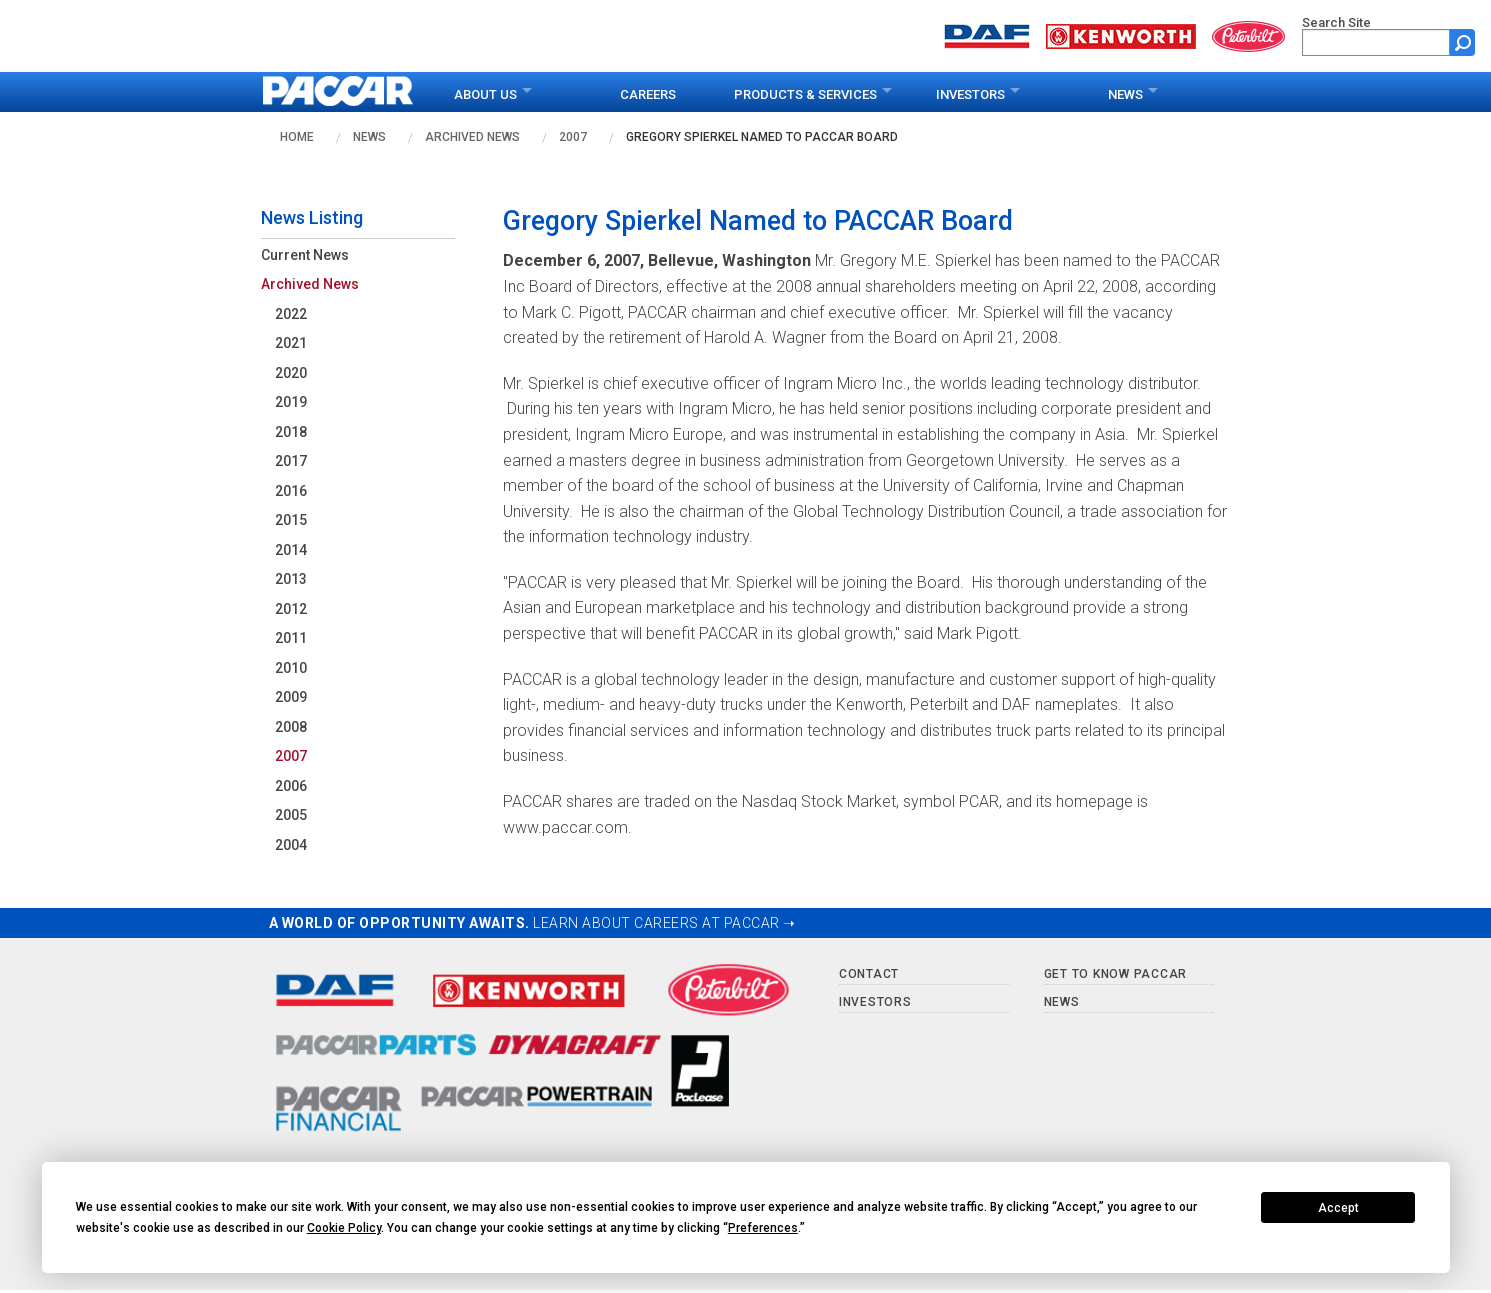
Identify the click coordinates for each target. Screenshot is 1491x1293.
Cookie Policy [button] (344, 1228)
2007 (573, 137)
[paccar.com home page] (338, 92)
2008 (291, 727)
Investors (970, 94)
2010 (291, 668)
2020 (291, 373)
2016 (291, 491)
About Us (485, 94)
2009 (291, 697)
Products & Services (805, 94)
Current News (305, 255)
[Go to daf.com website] (987, 34)
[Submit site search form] (1462, 42)
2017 (291, 461)
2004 (291, 845)
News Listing (312, 217)
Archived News (472, 137)
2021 (291, 343)
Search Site (1336, 22)
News (1125, 94)
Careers (648, 94)
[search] (1376, 42)
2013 (291, 579)
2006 (291, 786)
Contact (869, 974)
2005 (291, 815)
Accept (1338, 1208)
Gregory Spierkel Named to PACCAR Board (762, 137)
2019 (291, 402)
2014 (291, 550)
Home (297, 137)
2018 (291, 432)
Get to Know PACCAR (1116, 974)
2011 (291, 638)
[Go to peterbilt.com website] (1249, 34)
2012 (291, 609)
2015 (291, 520)
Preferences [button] (763, 1228)
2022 (291, 314)
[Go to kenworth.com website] (1121, 34)
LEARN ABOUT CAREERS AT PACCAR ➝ (664, 923)
